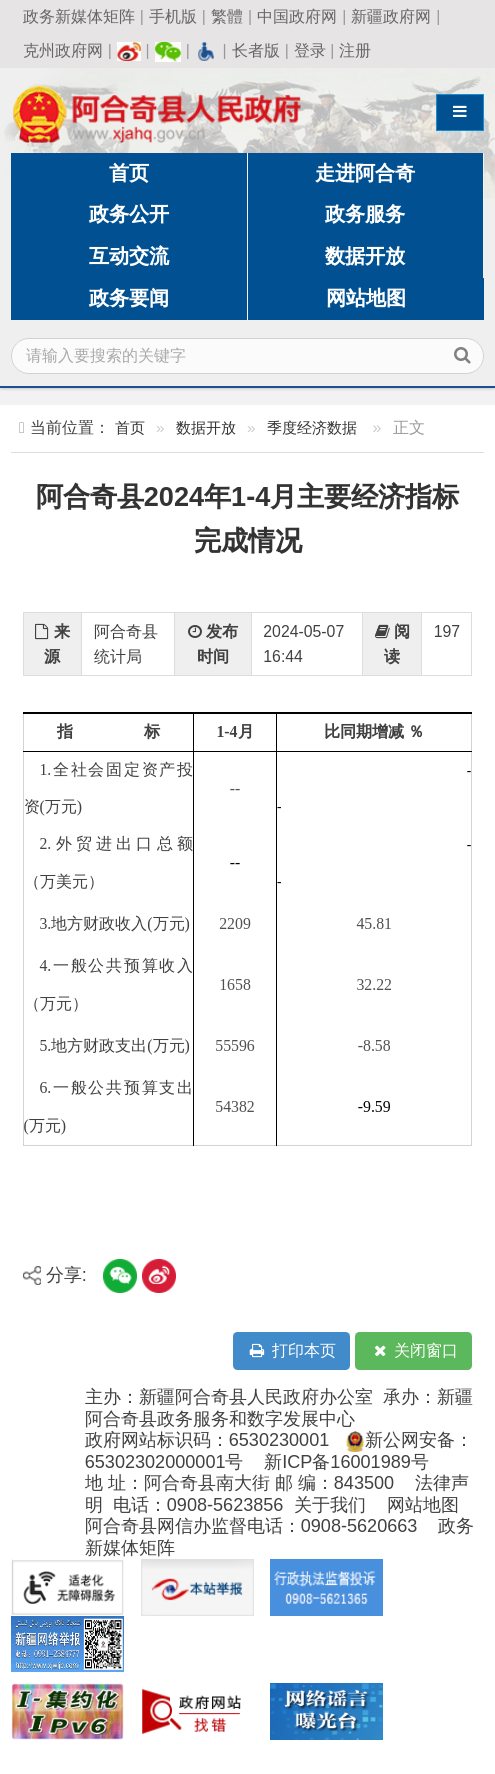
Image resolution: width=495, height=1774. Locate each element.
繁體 (227, 16)
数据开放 (365, 256)
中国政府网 (297, 16)
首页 (129, 173)
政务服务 (365, 214)
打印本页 (291, 1351)
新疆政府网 (391, 16)
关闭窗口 (414, 1351)
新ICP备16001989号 (346, 1462)
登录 (310, 50)
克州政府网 (63, 50)
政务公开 (129, 214)
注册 (355, 50)
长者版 (256, 50)
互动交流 (129, 256)
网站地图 (366, 298)
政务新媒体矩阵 (79, 16)
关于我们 (330, 1505)
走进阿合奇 (365, 173)
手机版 (173, 16)
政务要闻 (129, 298)
